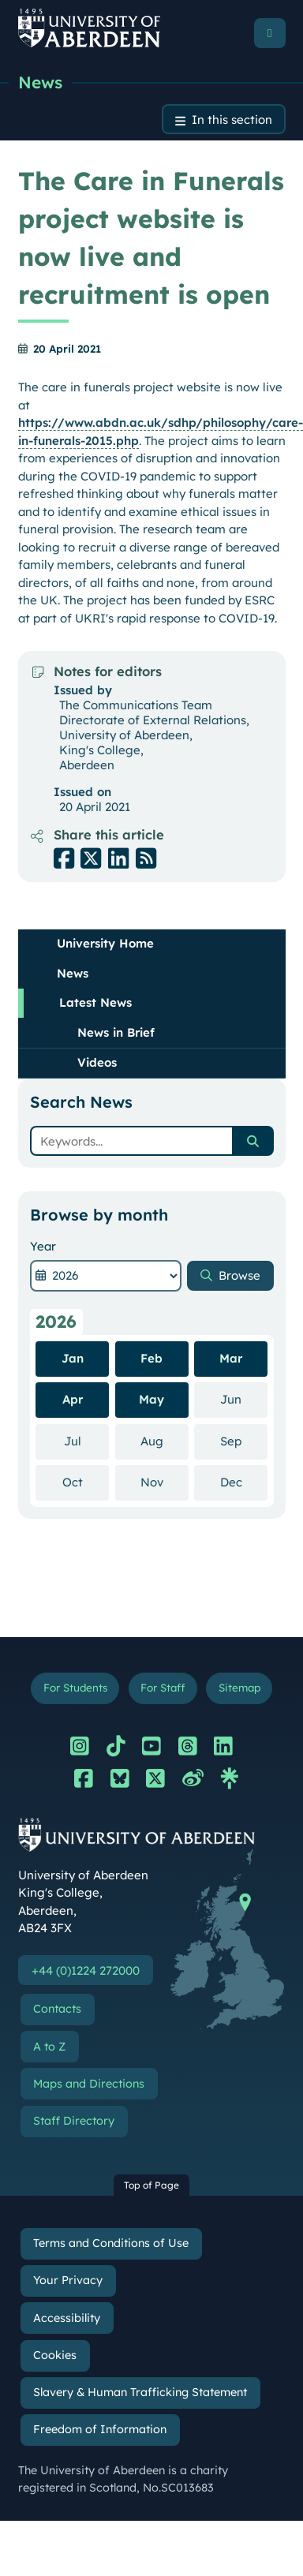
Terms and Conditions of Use (111, 2243)
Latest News (95, 1002)
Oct (86, 1482)
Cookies (55, 2355)
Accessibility (66, 2318)
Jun (243, 1399)
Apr (72, 1399)
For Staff (162, 1687)
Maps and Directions (88, 2084)
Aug (164, 1441)
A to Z (49, 2046)
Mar (230, 1358)
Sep (243, 1441)
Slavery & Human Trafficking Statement (140, 2392)
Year (43, 1246)
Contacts (57, 2009)
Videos (97, 1062)
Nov (164, 1482)
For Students (75, 1687)
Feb (151, 1358)
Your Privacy (68, 2280)
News (40, 82)
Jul (87, 1441)
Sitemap (239, 1687)
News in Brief (116, 1032)
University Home (105, 943)
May (151, 1399)
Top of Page (151, 2185)
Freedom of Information (99, 2429)
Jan (73, 1358)
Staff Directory (73, 2121)
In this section (232, 119)
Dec (244, 1482)
